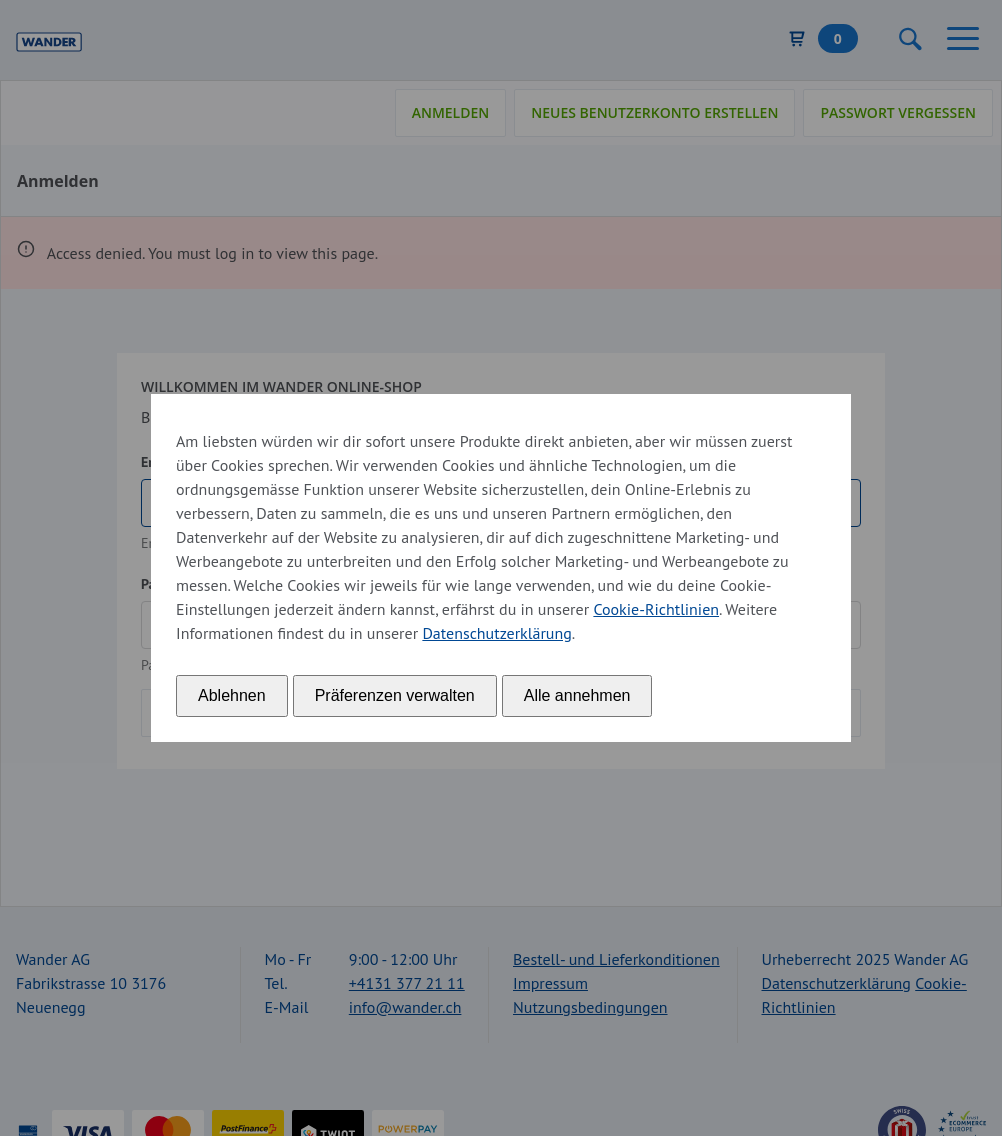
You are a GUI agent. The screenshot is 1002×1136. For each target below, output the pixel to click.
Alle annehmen (577, 695)
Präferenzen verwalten (395, 695)
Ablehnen (232, 695)
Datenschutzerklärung (496, 633)
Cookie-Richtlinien (656, 609)
